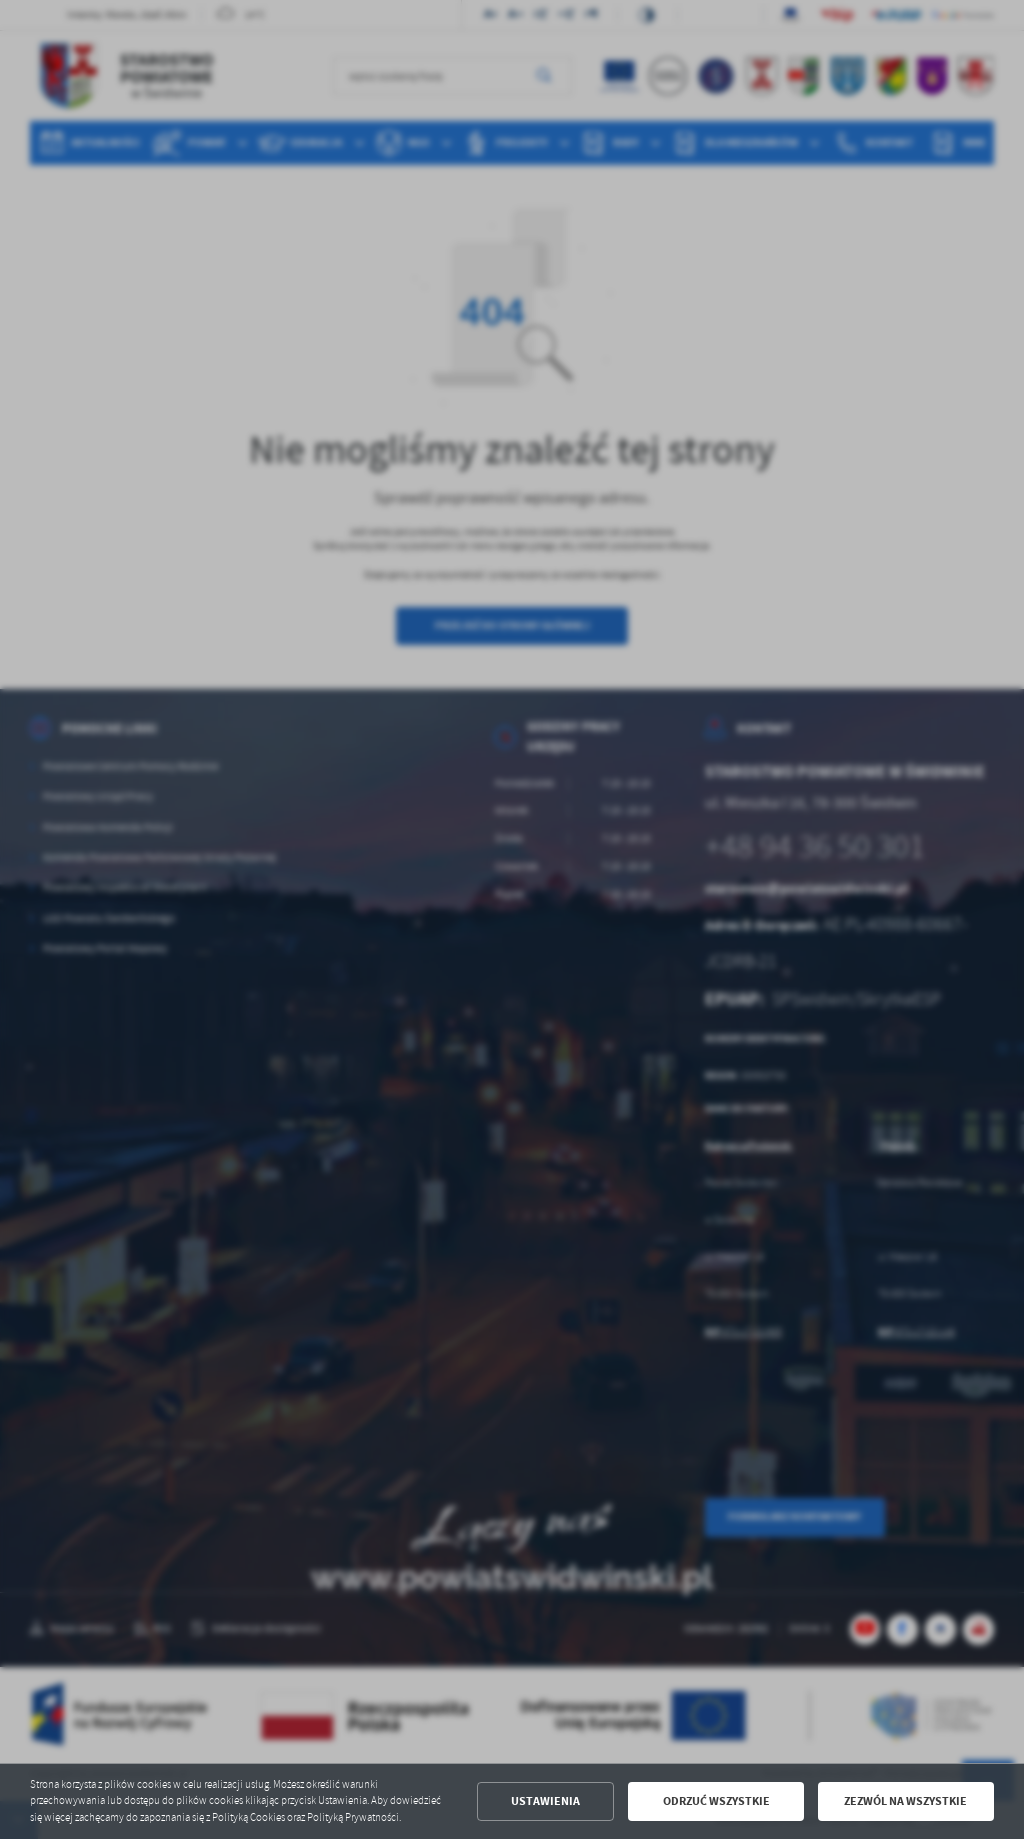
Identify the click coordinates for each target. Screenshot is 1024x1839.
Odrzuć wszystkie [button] (716, 1801)
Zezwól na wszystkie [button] (905, 1801)
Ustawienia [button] (545, 1801)
